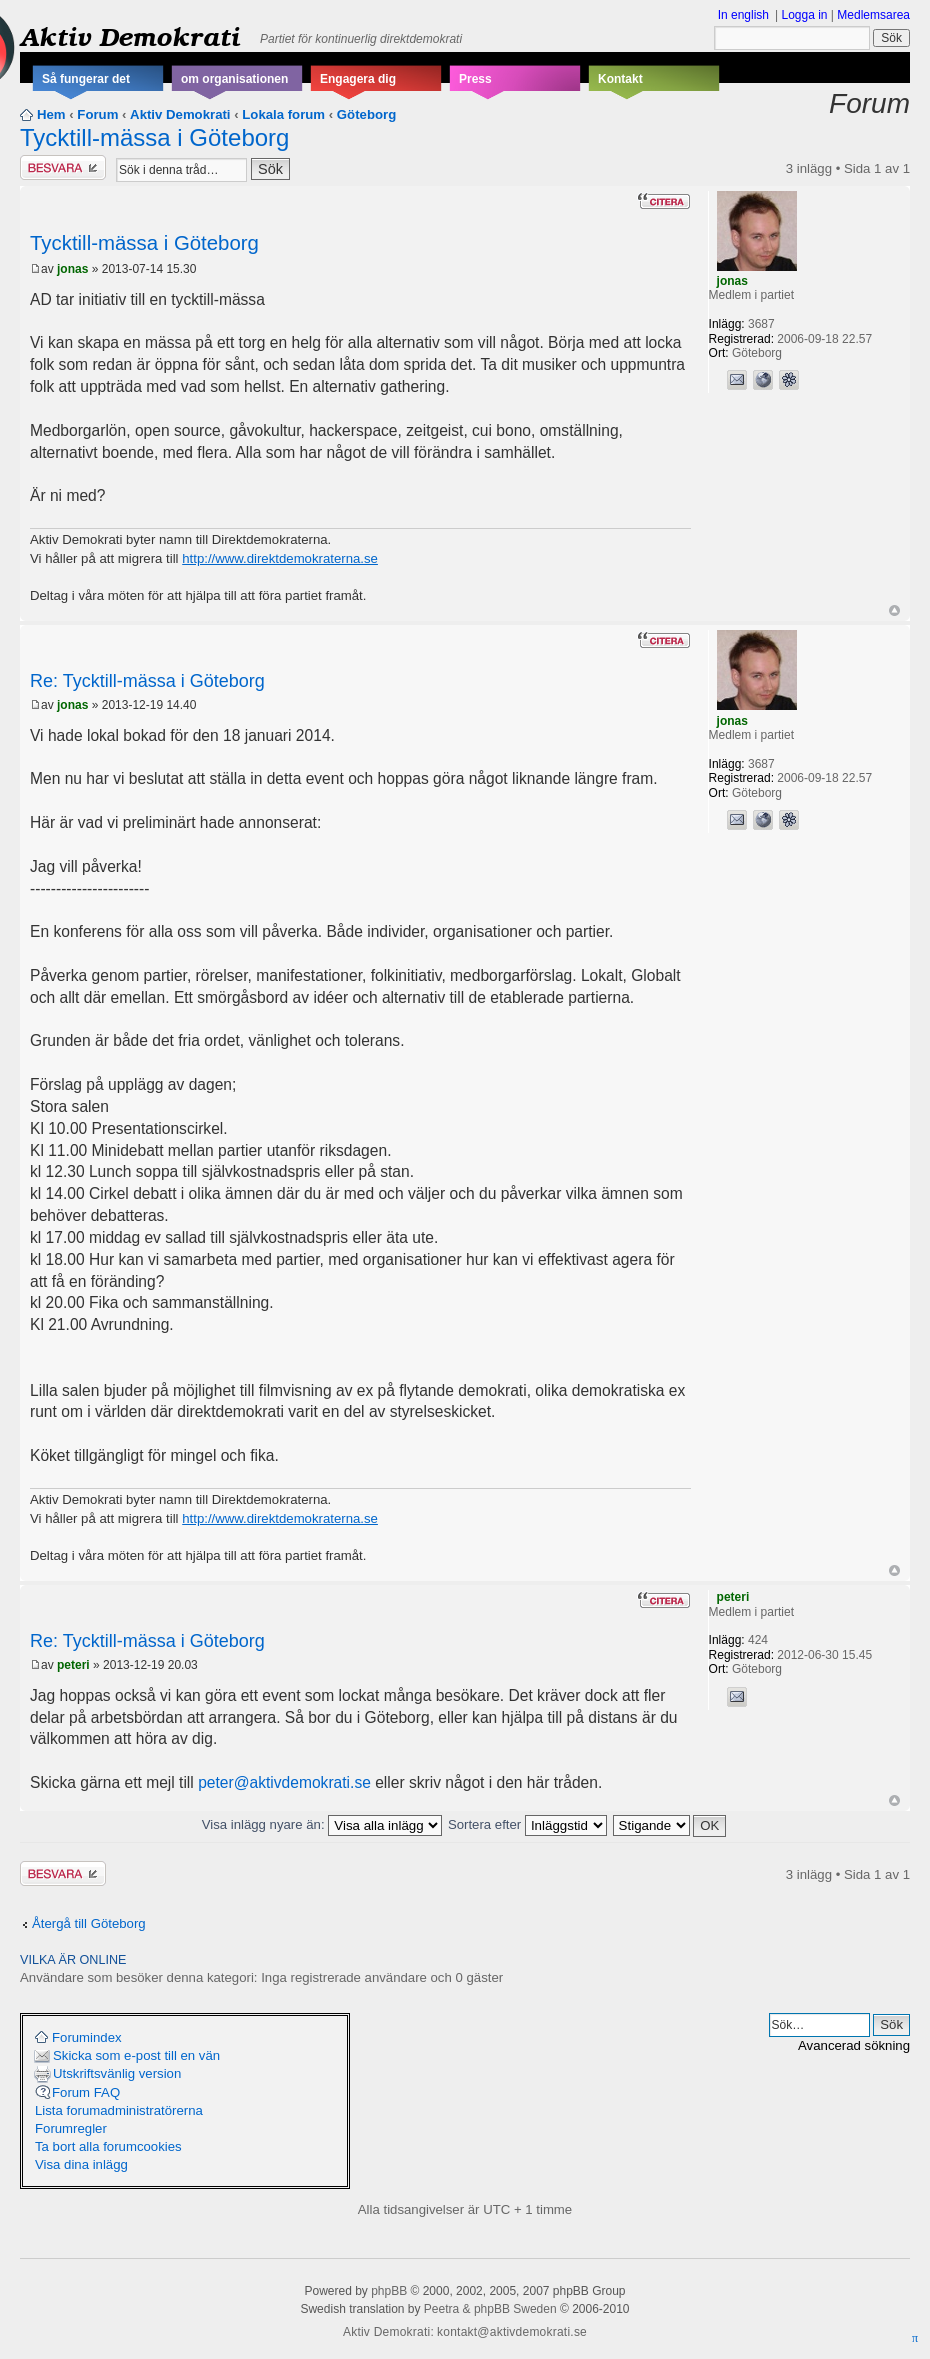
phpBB (389, 2291)
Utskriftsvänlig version (117, 2073)
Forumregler (71, 2128)
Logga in (804, 15)
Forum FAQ (86, 2092)
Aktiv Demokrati (130, 36)
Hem (51, 114)
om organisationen (234, 79)
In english (743, 15)
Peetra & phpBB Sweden (490, 2309)
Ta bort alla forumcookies (108, 2146)
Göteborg (366, 114)
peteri (73, 1665)
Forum (97, 114)
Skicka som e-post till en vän (136, 2055)
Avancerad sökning (854, 2045)
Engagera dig (358, 79)
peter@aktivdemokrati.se (284, 1782)
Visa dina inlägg (81, 2164)
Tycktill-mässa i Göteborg (154, 137)
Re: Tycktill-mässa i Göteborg (147, 681)
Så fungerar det (86, 79)
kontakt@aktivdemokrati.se (512, 2332)
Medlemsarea (873, 15)
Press (475, 79)
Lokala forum (283, 114)
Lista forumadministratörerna (119, 2110)
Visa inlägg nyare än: (322, 1824)
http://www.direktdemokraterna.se (280, 558)
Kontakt (620, 79)
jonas (72, 269)
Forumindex (87, 2037)
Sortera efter (527, 1824)
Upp (894, 610)
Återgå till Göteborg (89, 1923)
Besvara (63, 167)
